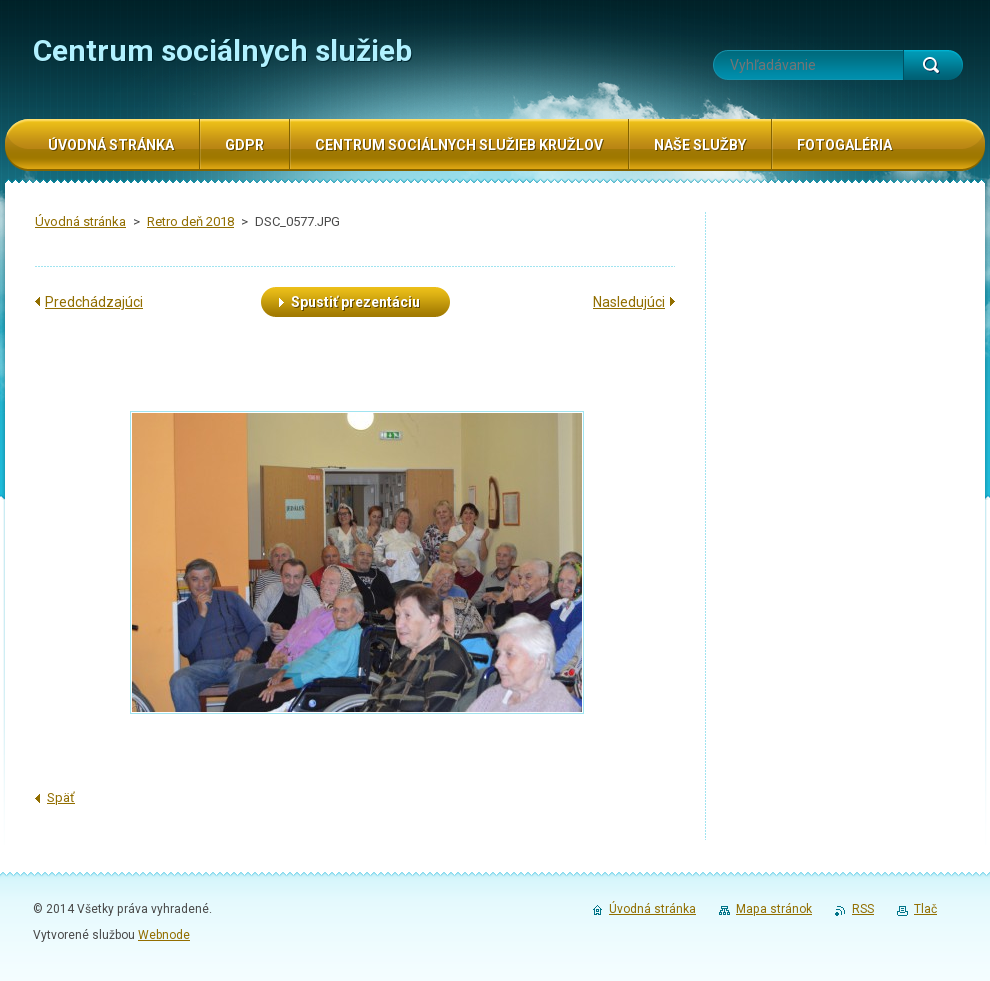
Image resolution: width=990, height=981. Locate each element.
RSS (863, 909)
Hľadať (933, 65)
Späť (61, 797)
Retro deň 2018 (190, 221)
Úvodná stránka (80, 221)
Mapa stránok (774, 909)
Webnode (164, 935)
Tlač (925, 909)
